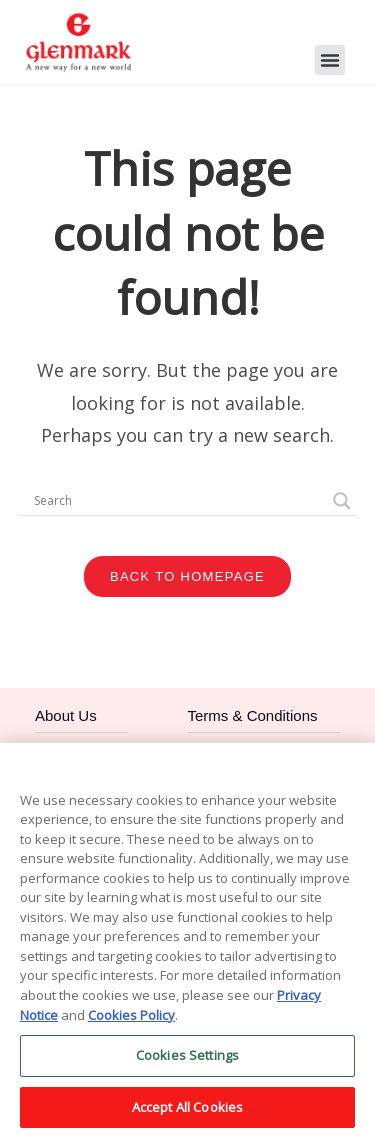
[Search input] (179, 501)
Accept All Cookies (187, 1115)
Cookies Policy (131, 1022)
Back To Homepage (187, 576)
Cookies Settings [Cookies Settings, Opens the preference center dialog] (187, 1063)
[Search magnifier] (342, 501)
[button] (330, 60)
